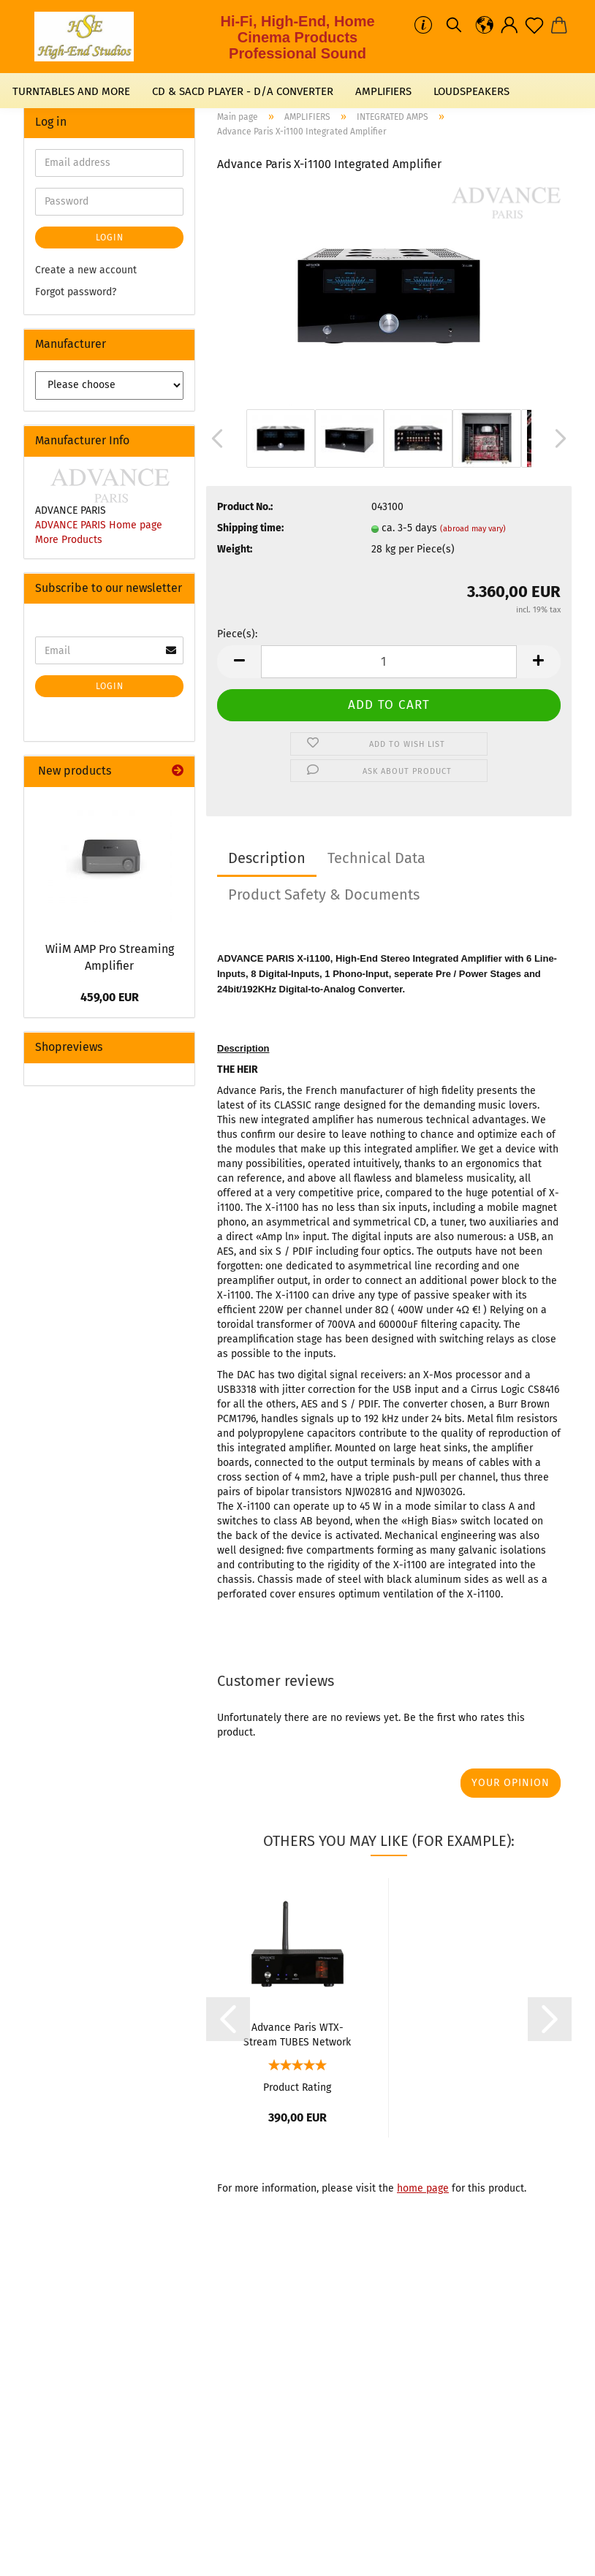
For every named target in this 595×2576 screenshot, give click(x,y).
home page (423, 2188)
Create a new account (86, 270)
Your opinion (510, 1783)
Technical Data (376, 858)
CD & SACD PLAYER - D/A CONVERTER (242, 91)
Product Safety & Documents (324, 894)
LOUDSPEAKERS (471, 91)
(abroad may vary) (473, 528)
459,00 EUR (109, 997)
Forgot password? (75, 292)
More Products (68, 539)
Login (110, 237)
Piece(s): (237, 634)
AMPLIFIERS (383, 91)
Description (267, 858)
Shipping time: (250, 528)
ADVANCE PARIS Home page (98, 525)
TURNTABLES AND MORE (71, 91)
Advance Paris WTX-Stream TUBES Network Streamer (297, 2033)
